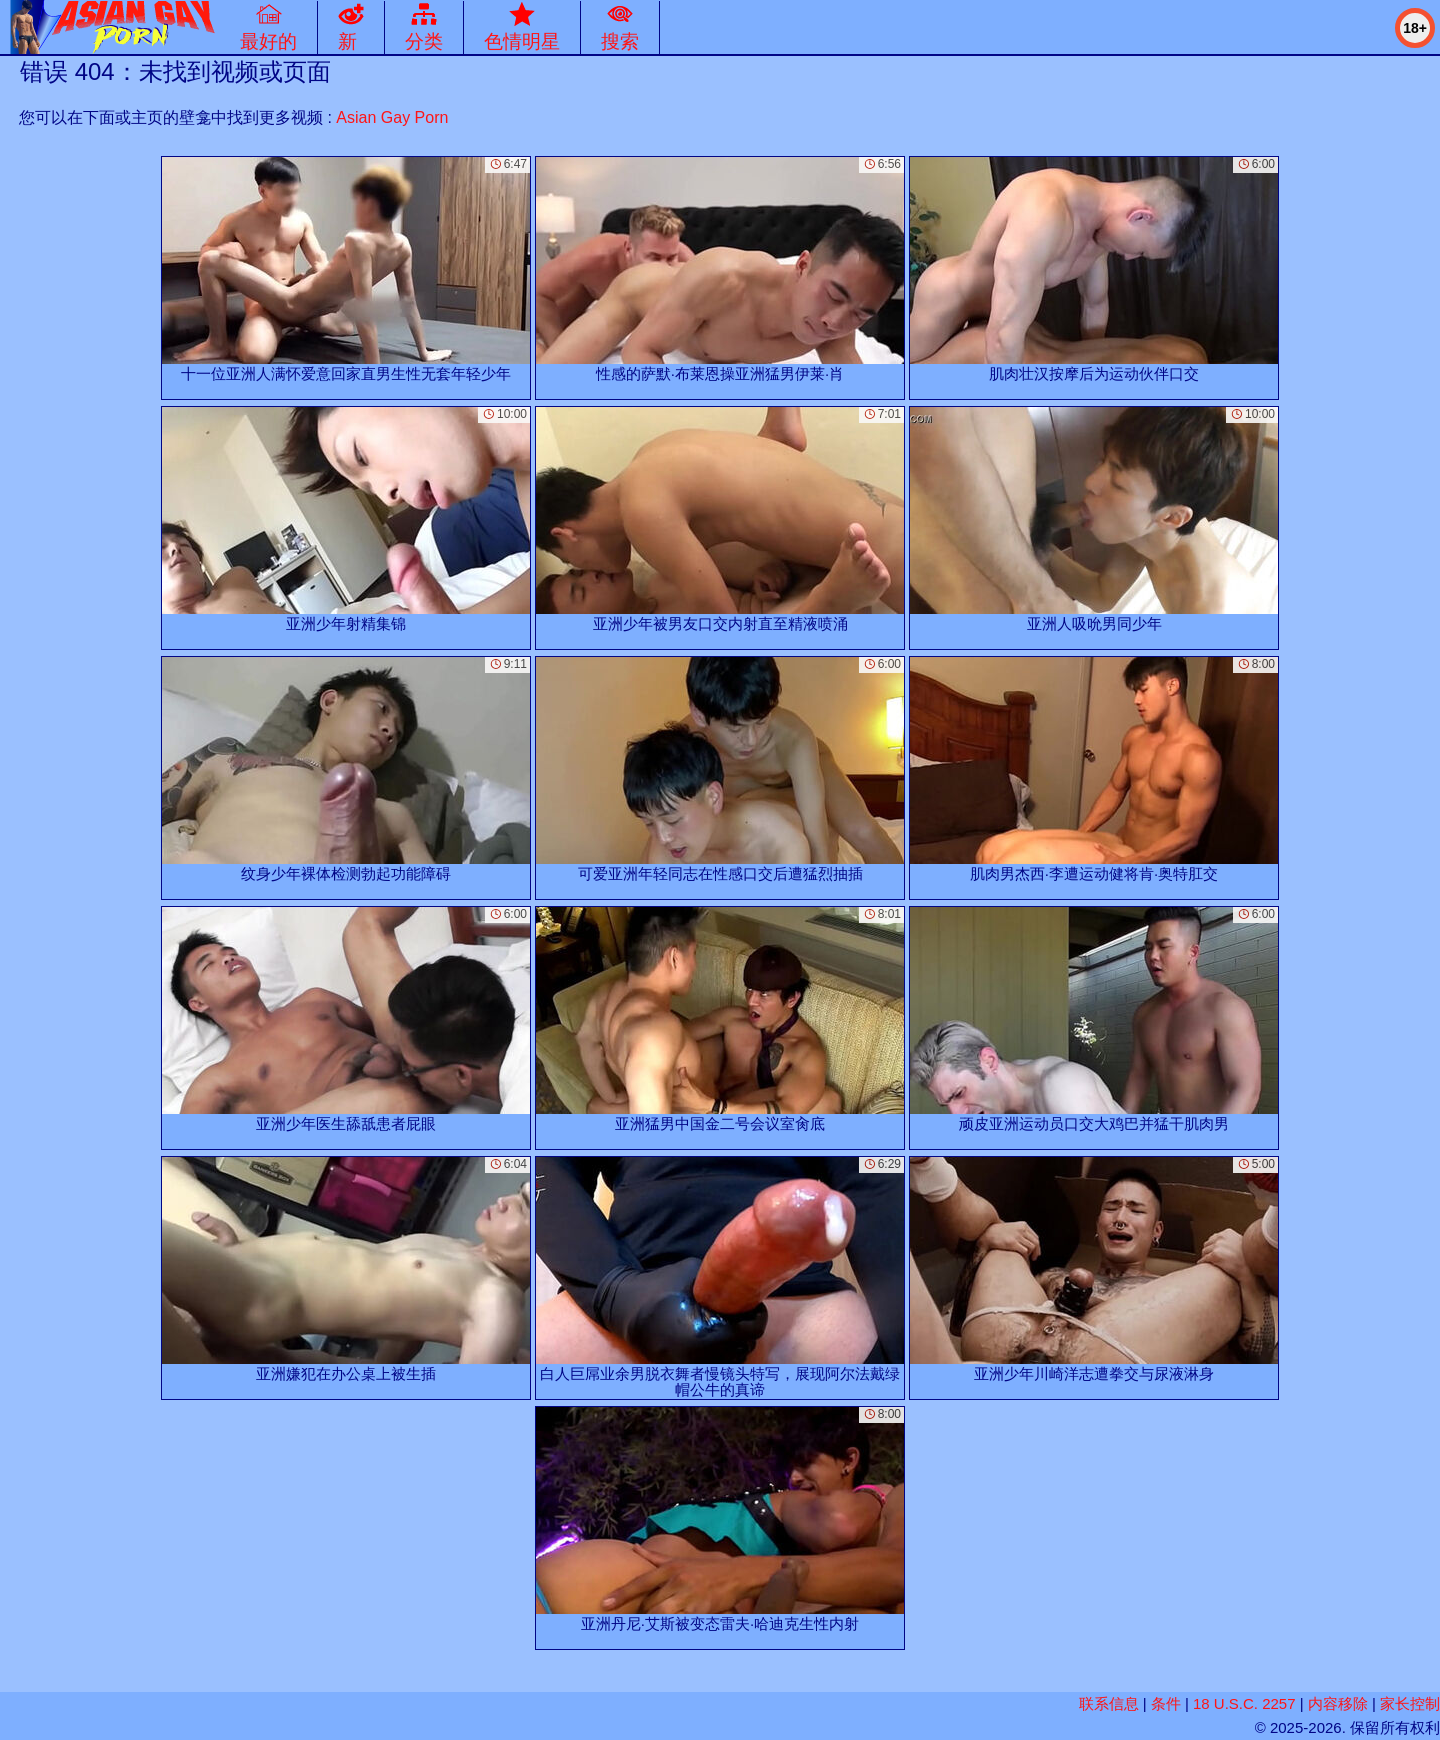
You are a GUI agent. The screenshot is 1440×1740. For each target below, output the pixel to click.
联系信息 (1109, 1703)
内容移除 (1338, 1703)
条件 (1166, 1703)
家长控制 (1410, 1703)
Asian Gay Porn (392, 117)
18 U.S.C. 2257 (1244, 1703)
